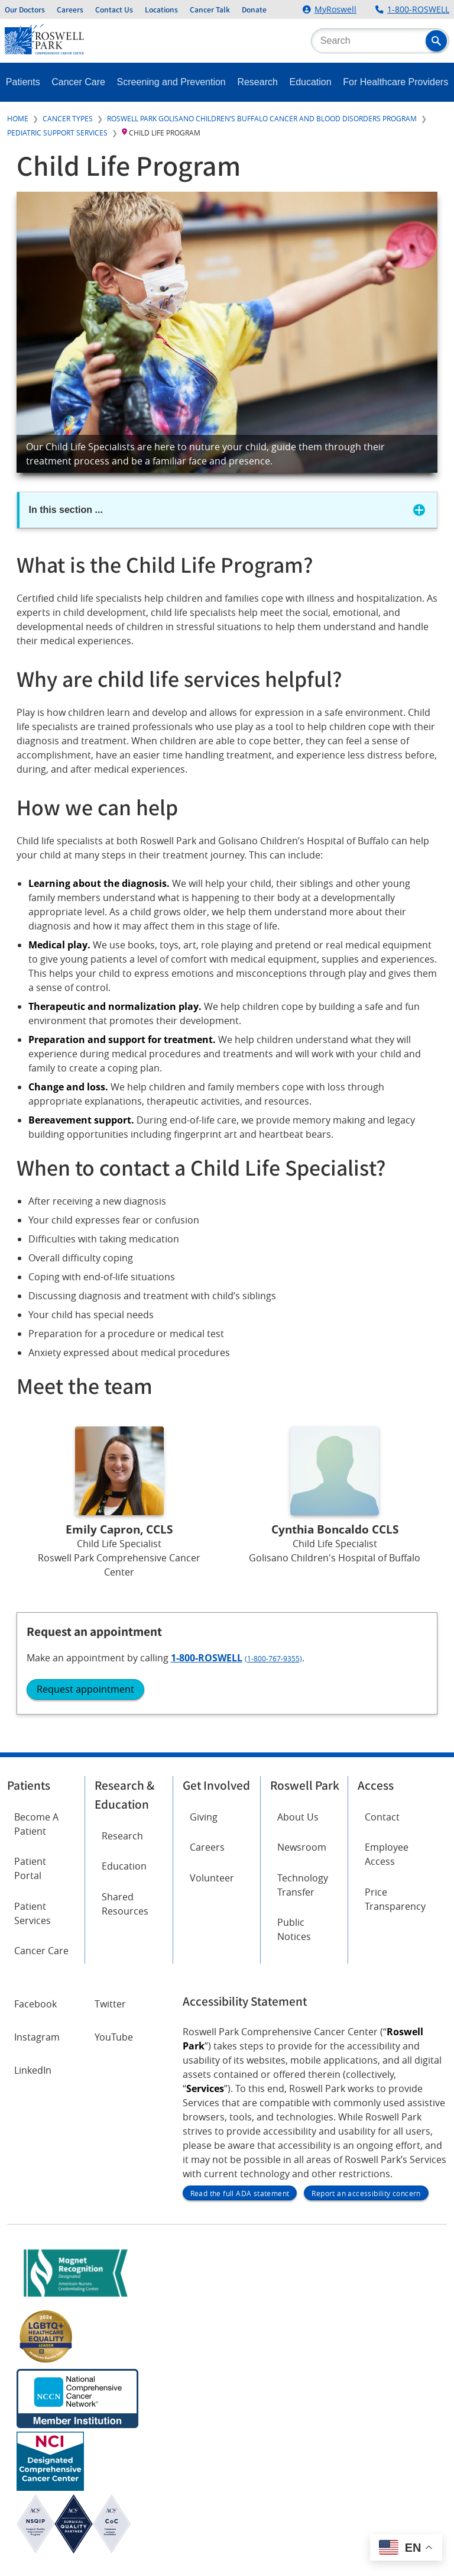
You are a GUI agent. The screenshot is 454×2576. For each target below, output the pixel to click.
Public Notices (294, 1929)
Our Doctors (25, 9)
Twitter (110, 2003)
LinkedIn (32, 2070)
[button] (436, 40)
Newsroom (301, 1847)
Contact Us (114, 9)
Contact (382, 1816)
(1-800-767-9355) (273, 1658)
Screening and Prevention (171, 82)
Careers (70, 9)
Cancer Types (68, 118)
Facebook (35, 2003)
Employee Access (386, 1854)
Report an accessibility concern (366, 2193)
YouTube (114, 2037)
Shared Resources (125, 1904)
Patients (23, 82)
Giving (204, 1816)
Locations (161, 9)
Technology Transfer (302, 1885)
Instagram (37, 2037)
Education (311, 82)
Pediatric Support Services (57, 132)
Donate (254, 9)
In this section (66, 510)
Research (257, 82)
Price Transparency (395, 1899)
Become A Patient (36, 1824)
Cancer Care (78, 82)
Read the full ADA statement (240, 2193)
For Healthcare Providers (395, 82)
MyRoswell (335, 9)
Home (17, 118)
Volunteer (212, 1877)
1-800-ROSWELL (418, 9)
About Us (298, 1816)
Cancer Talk (210, 9)
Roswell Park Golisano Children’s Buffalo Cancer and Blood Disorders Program (262, 118)
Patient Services (32, 1913)
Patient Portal (30, 1868)
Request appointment (85, 1689)
